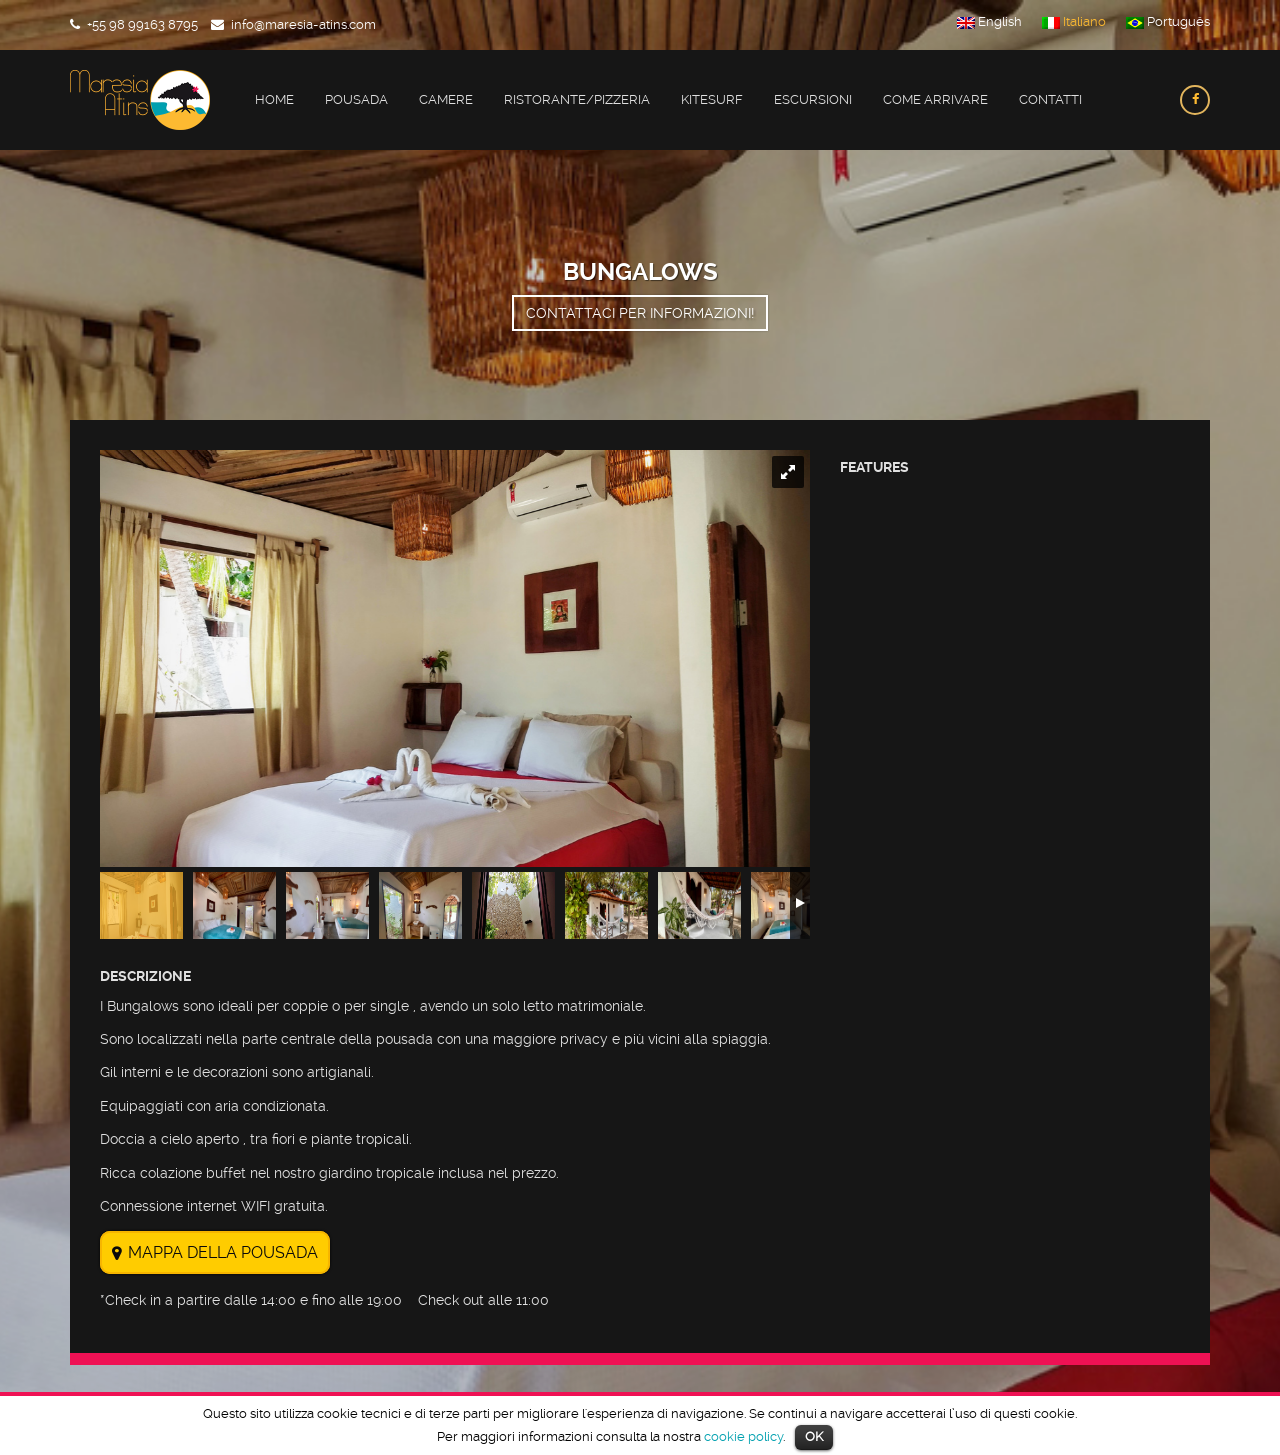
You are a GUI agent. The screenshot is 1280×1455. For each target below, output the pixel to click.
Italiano (1074, 22)
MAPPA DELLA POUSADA (223, 1252)
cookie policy (743, 1436)
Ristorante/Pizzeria (577, 99)
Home (274, 99)
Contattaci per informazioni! (640, 313)
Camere (446, 99)
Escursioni (813, 99)
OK (814, 1436)
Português (1168, 22)
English (989, 22)
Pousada (356, 99)
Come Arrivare (935, 99)
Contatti (1050, 99)
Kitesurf (712, 99)
